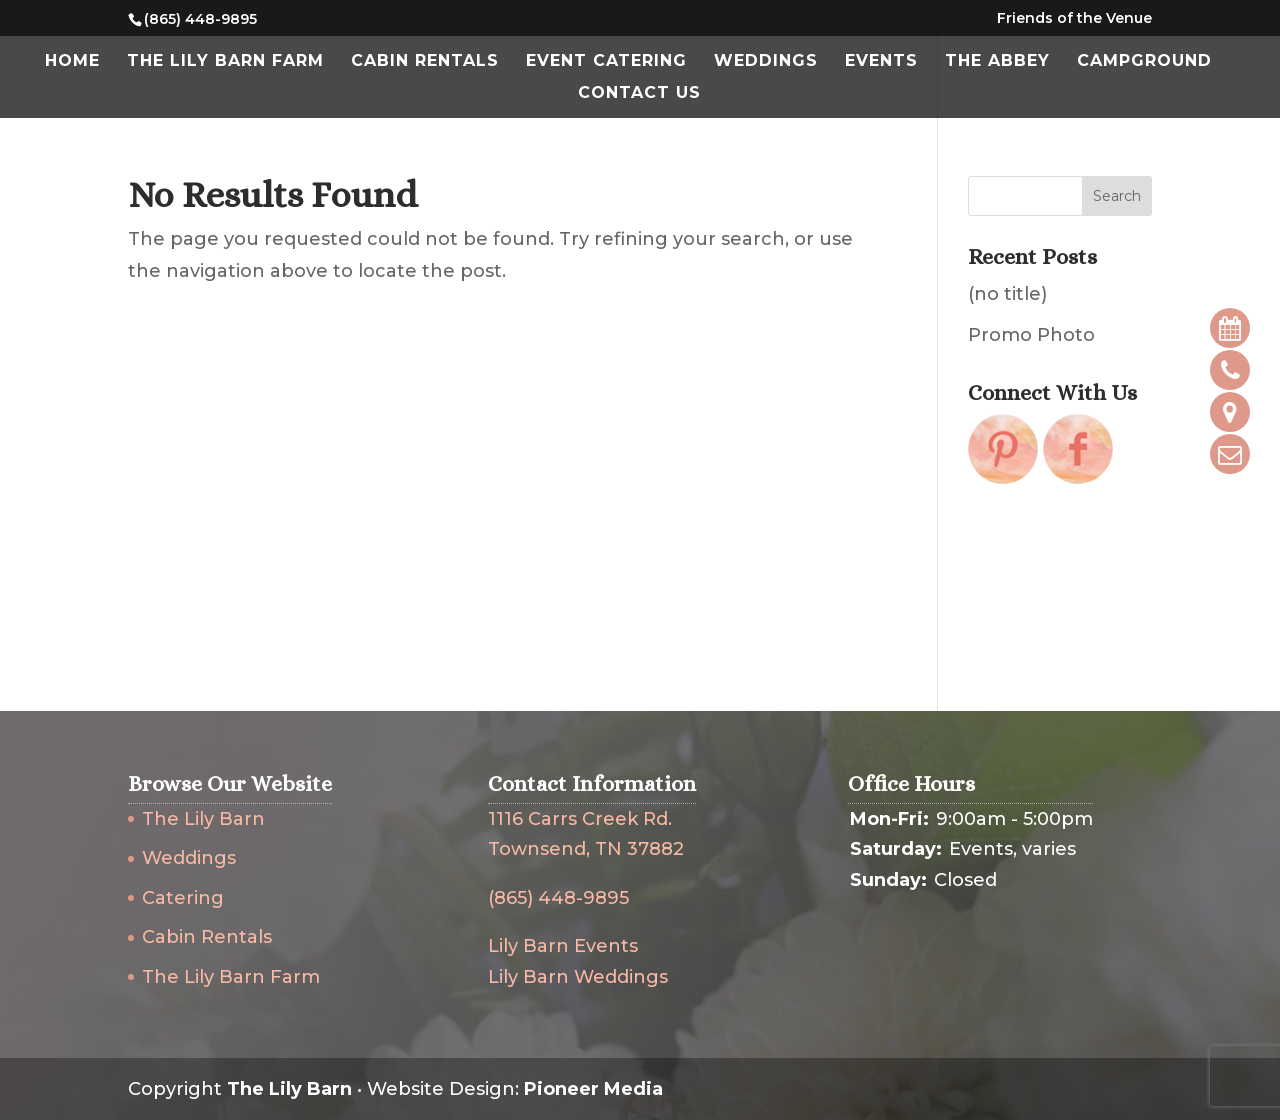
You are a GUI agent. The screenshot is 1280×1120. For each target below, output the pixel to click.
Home (72, 62)
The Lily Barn (203, 819)
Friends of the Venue (1074, 19)
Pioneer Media (593, 1089)
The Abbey (997, 62)
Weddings (766, 62)
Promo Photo (1031, 335)
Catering (183, 898)
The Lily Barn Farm (225, 62)
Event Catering (606, 62)
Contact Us (639, 94)
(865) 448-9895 (558, 898)
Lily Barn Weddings (578, 977)
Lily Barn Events (563, 946)
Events (881, 62)
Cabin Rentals (425, 62)
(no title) (1007, 294)
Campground (1144, 62)
